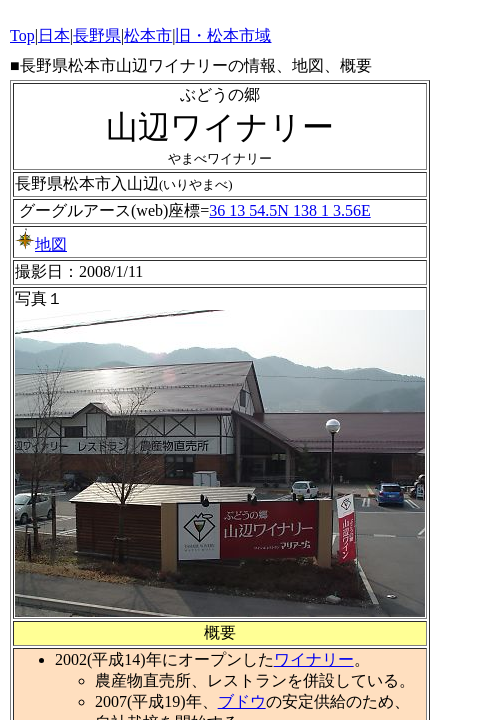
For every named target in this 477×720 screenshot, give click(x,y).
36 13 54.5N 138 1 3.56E (289, 210)
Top (22, 35)
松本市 (148, 35)
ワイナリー (314, 659)
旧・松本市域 (223, 35)
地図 (41, 244)
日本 (54, 35)
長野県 (97, 35)
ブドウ (242, 701)
